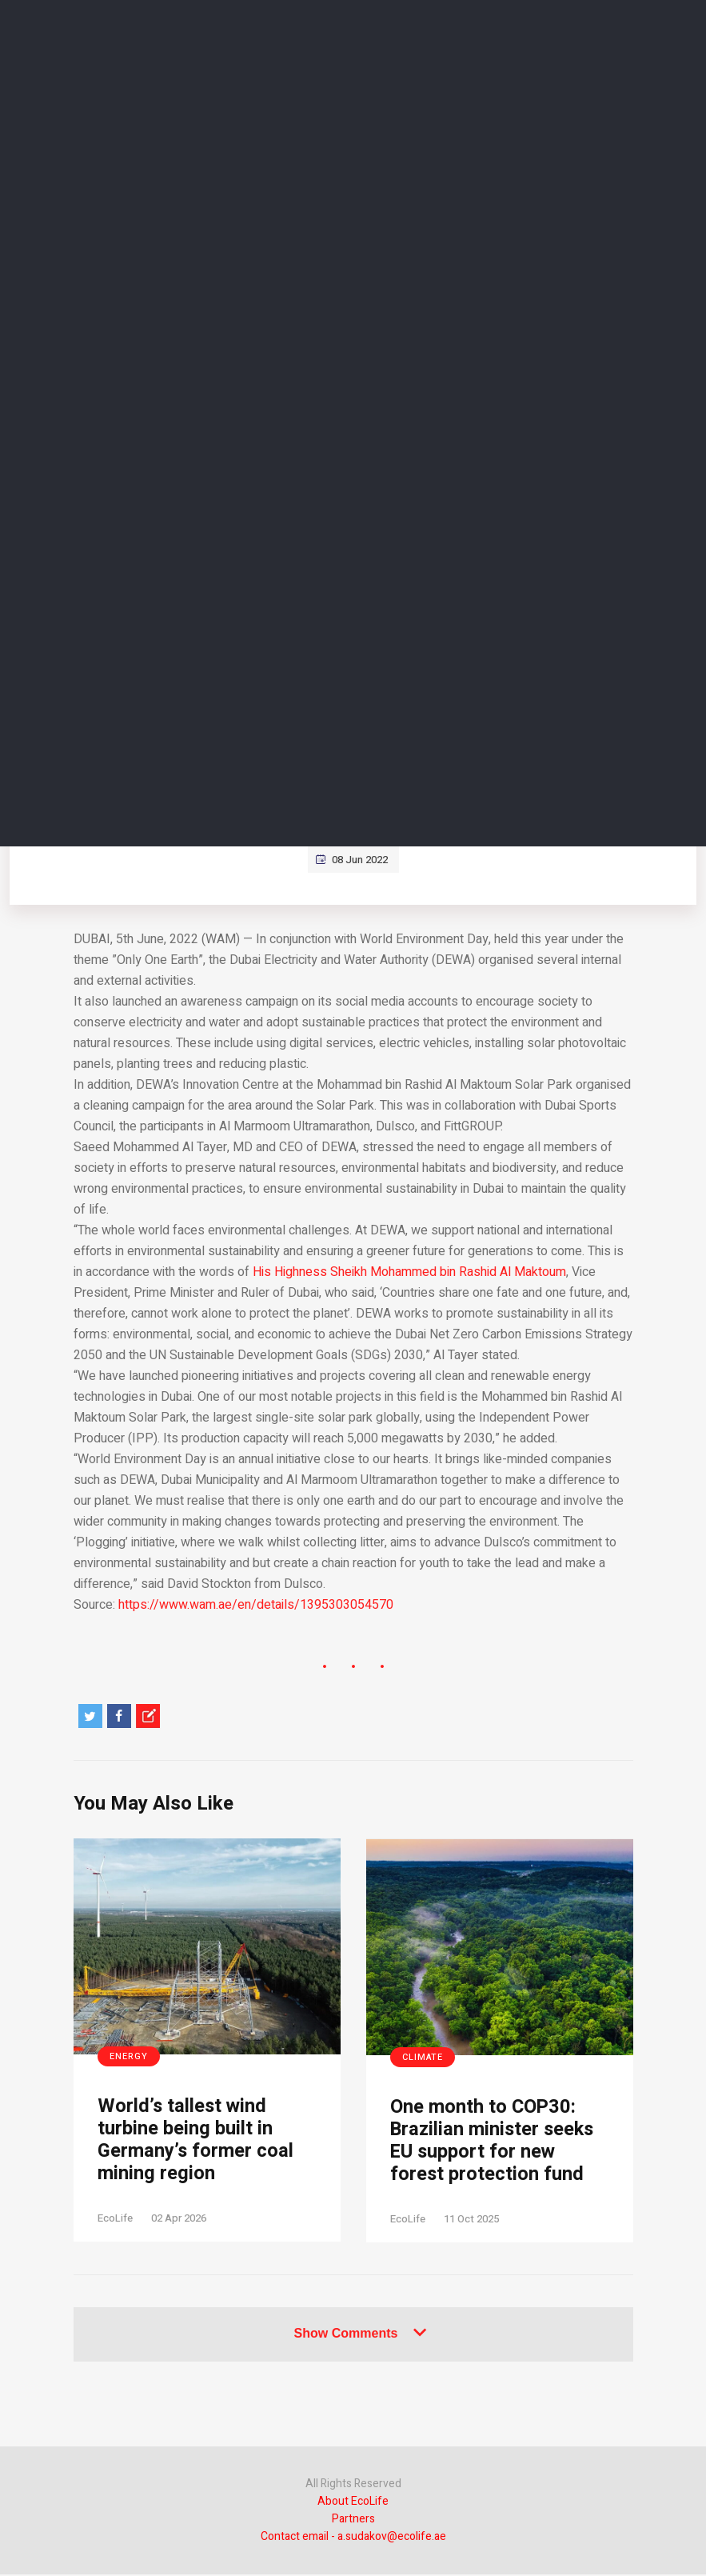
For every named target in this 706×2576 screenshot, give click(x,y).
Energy (129, 2056)
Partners (353, 2520)
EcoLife (115, 2219)
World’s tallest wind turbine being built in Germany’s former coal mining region (196, 2141)
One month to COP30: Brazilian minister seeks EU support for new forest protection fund (494, 2142)
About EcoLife (353, 2502)
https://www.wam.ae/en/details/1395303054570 (255, 1604)
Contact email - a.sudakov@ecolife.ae (353, 2538)
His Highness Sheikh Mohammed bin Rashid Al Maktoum (409, 1272)
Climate (422, 2057)
